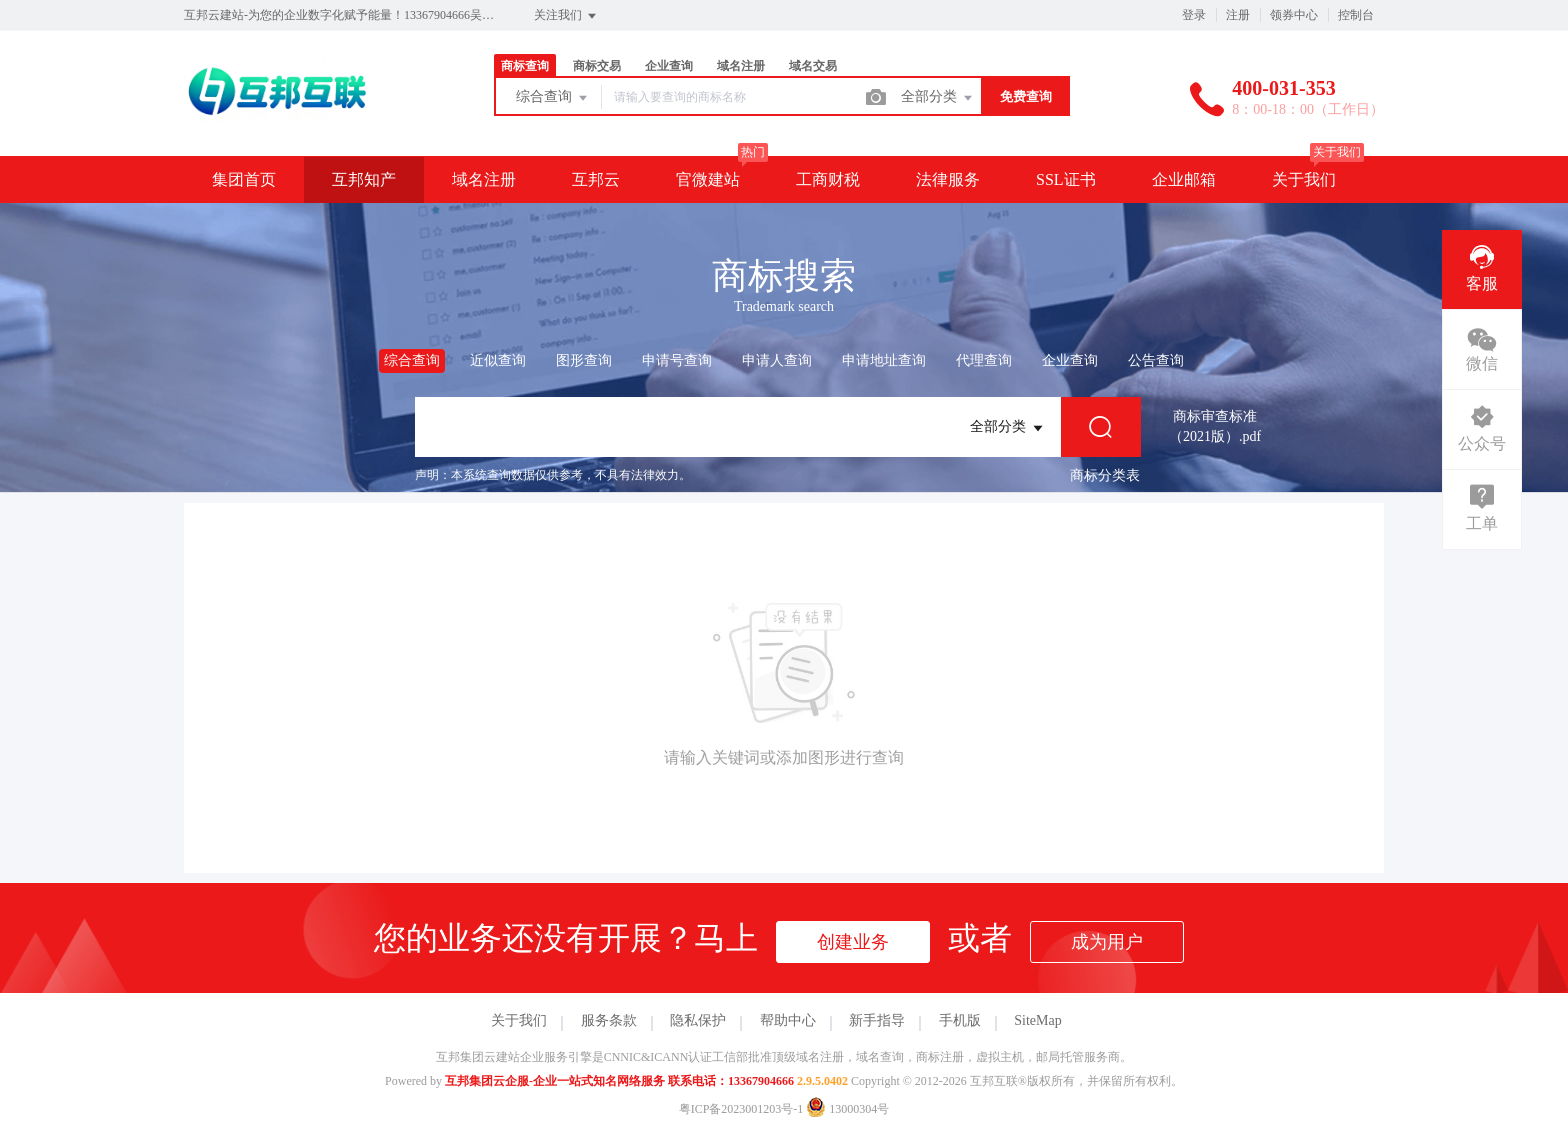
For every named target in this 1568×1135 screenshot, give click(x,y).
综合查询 (553, 98)
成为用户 (1107, 942)
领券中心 (1294, 15)
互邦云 (596, 179)
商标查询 (525, 66)
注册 (1238, 15)
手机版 (960, 1020)
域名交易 (813, 66)
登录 (1194, 15)
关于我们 (1304, 179)
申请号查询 (677, 360)
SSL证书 (1066, 179)
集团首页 (244, 179)
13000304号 (847, 1109)
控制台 (1356, 15)
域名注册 (741, 66)
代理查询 (984, 360)
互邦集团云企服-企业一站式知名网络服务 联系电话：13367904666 (619, 1081)
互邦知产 (364, 179)
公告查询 (1156, 360)
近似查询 (498, 360)
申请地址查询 (884, 360)
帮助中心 (788, 1020)
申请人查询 (777, 360)
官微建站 (708, 179)
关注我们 (566, 16)
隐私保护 (698, 1020)
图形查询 (584, 360)
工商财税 (828, 179)
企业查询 (669, 66)
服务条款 (609, 1020)
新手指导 (877, 1020)
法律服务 (948, 179)
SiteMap (1037, 1020)
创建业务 (853, 942)
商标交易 (597, 66)
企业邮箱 (1184, 179)
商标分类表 (1105, 475)
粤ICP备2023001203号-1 (741, 1109)
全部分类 (938, 98)
